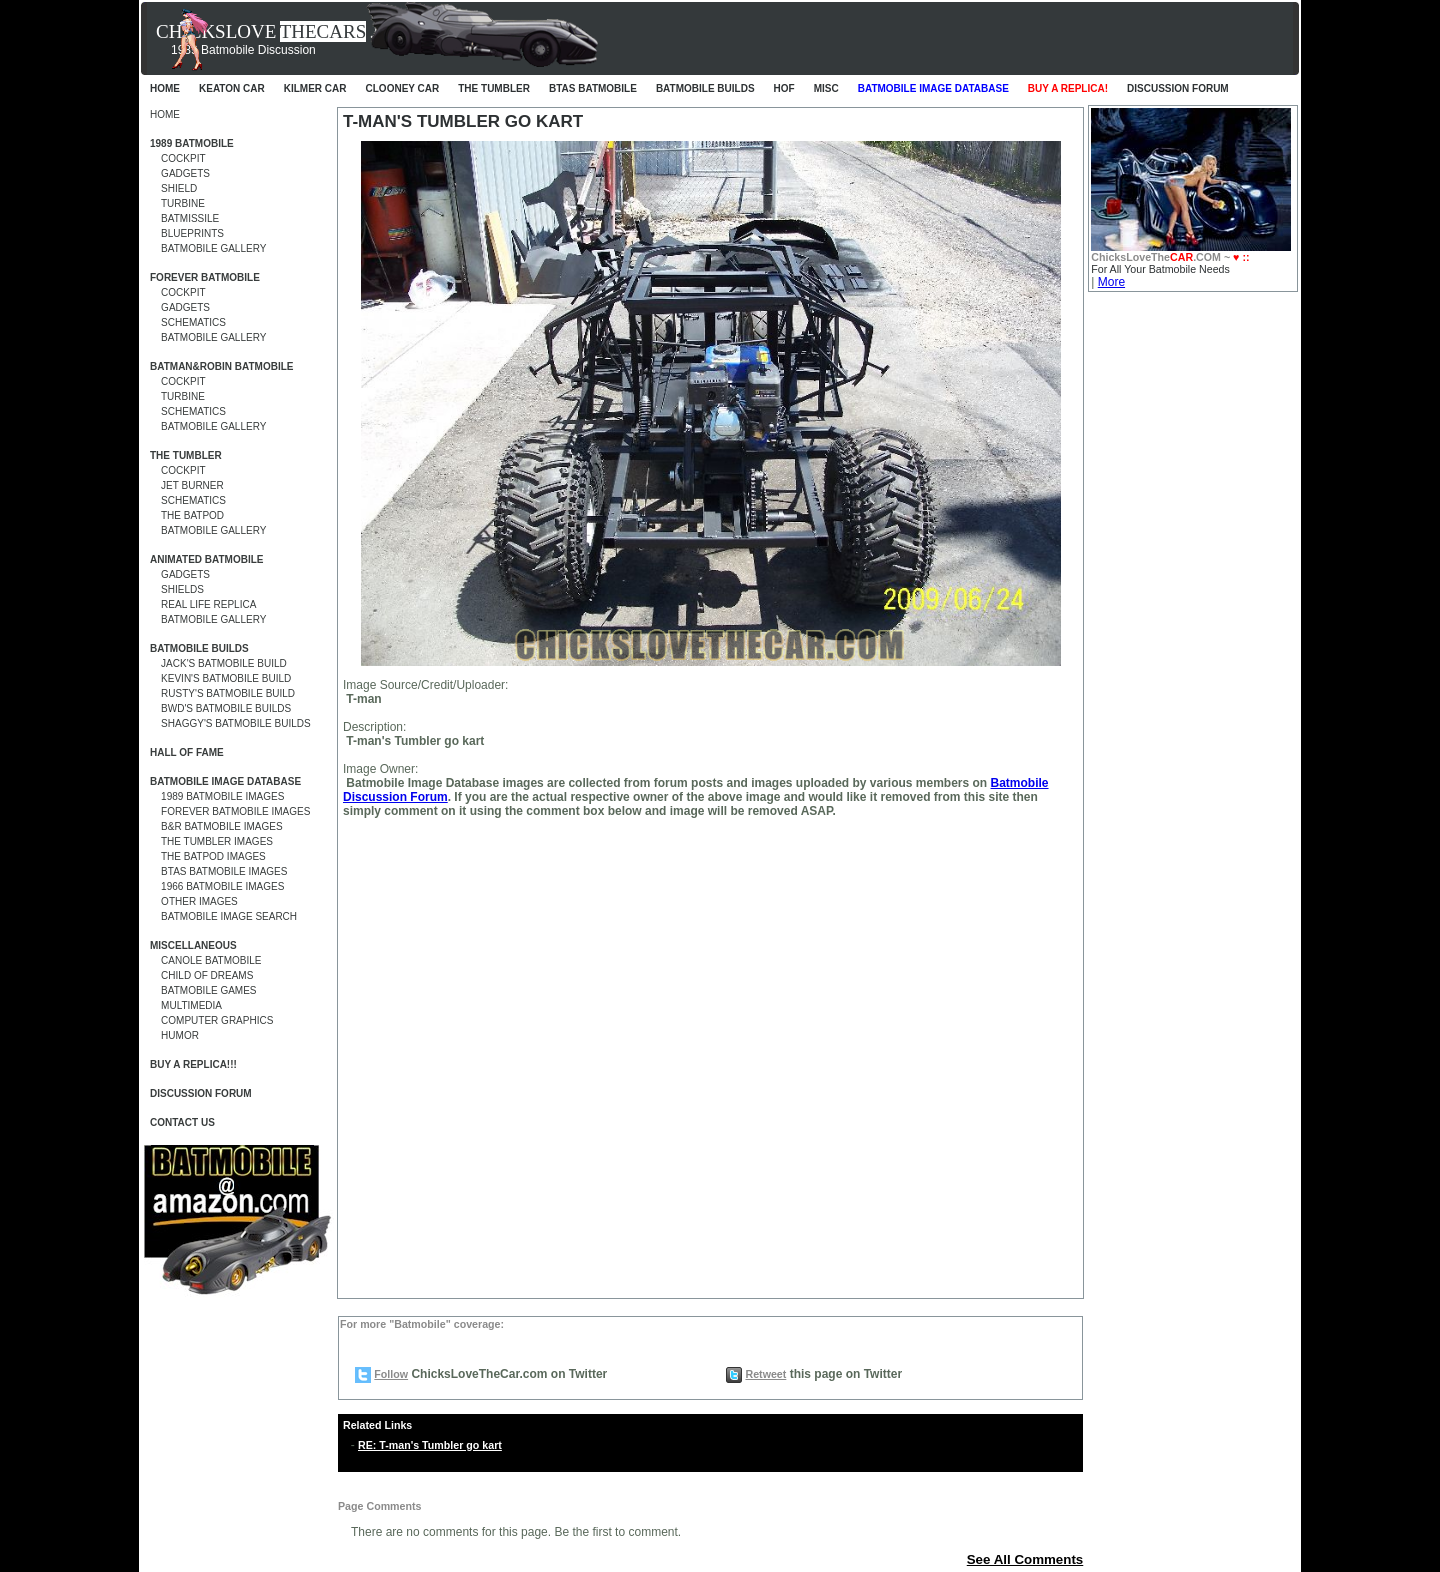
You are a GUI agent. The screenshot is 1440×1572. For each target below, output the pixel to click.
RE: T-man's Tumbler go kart (430, 1445)
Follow (391, 1374)
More (1111, 282)
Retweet (765, 1374)
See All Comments (1025, 1559)
